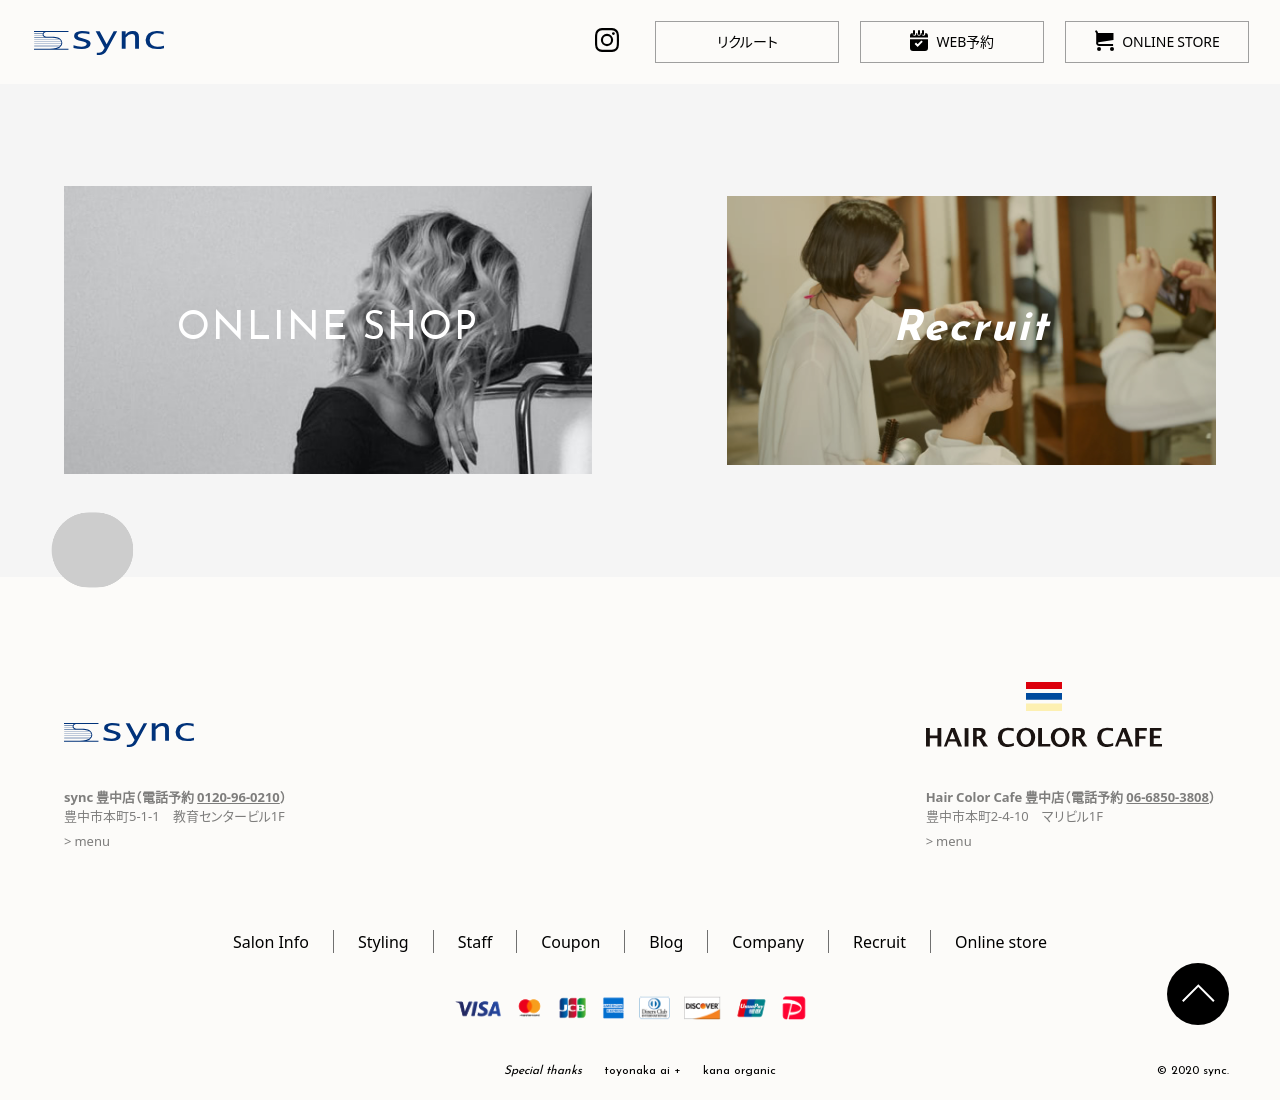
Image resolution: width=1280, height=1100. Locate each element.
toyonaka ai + (642, 1071)
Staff (475, 941)
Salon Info (271, 941)
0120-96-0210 (238, 796)
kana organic (739, 1071)
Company (768, 941)
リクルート (747, 41)
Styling (383, 941)
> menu (87, 840)
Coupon (570, 941)
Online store (1001, 941)
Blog (666, 941)
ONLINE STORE (1157, 40)
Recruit (879, 941)
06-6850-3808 (1167, 796)
